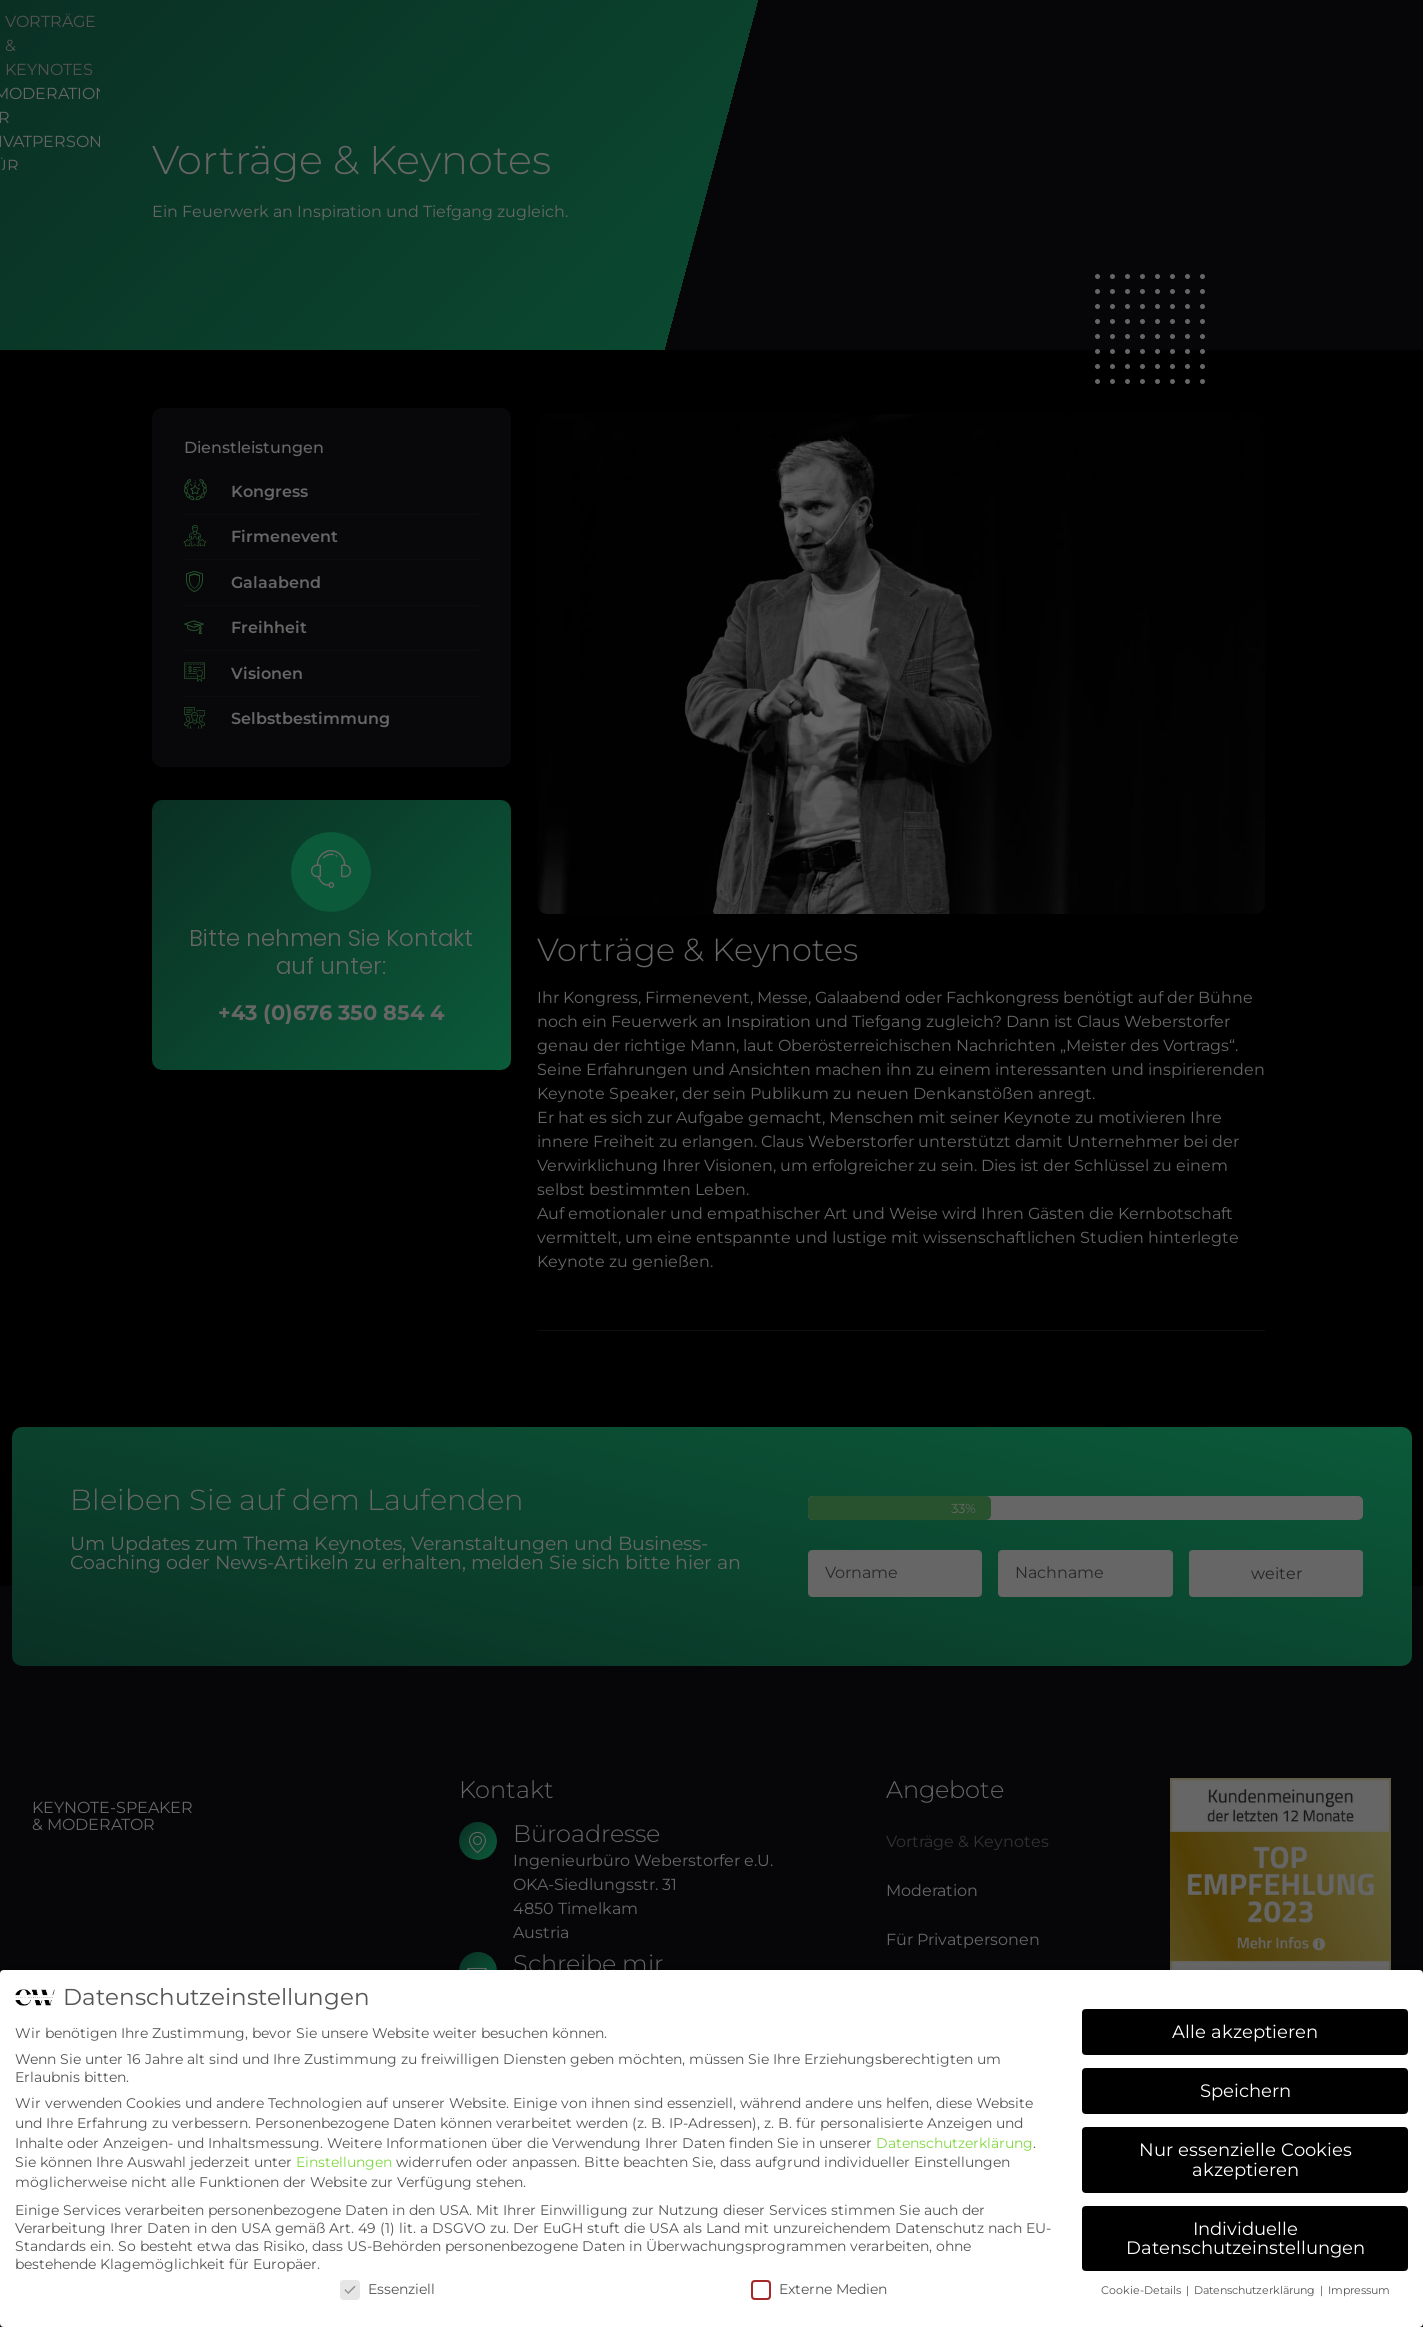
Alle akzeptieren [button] (1245, 2031)
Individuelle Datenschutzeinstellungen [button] (1245, 2238)
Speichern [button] (1245, 2090)
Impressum (1359, 2290)
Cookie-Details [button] (1142, 2290)
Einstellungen (344, 2162)
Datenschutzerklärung (954, 2143)
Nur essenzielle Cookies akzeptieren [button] (1245, 2159)
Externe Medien (819, 2289)
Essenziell (387, 2289)
